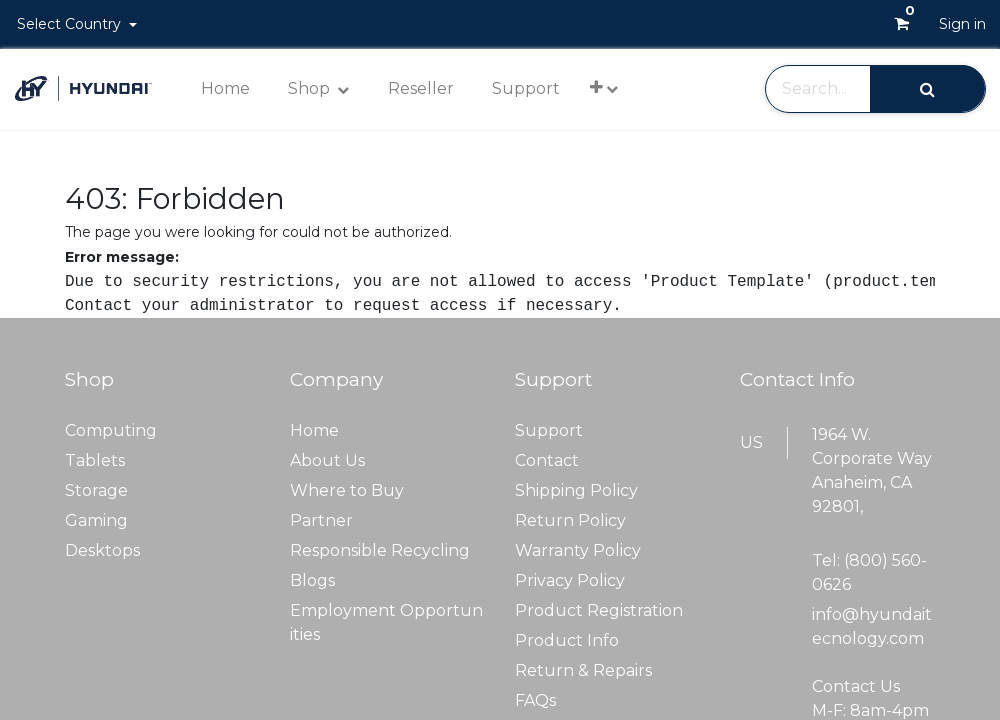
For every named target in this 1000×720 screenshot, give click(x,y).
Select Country (71, 24)
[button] (604, 87)
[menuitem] (225, 89)
